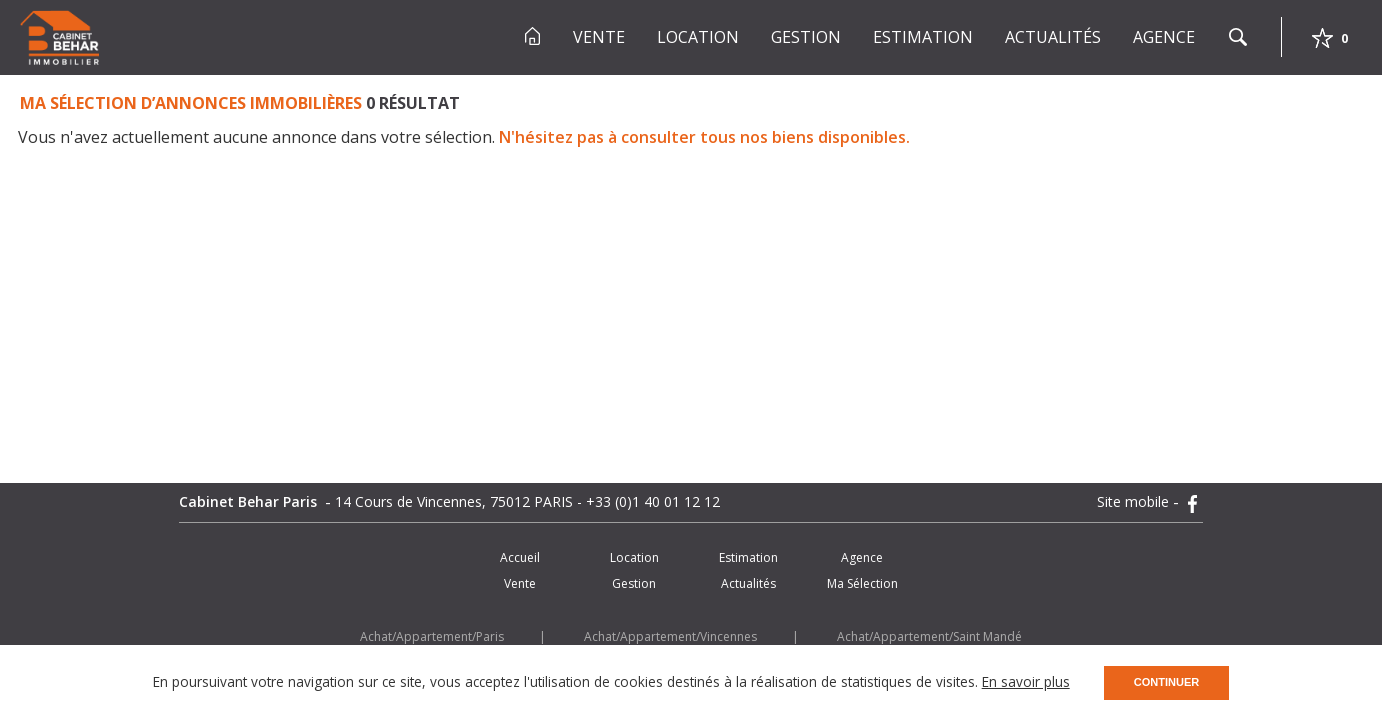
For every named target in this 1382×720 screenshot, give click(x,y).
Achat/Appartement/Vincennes (670, 636)
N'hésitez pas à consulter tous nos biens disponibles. (704, 137)
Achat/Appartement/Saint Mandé (929, 636)
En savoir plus (1026, 681)
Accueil (520, 557)
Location (698, 37)
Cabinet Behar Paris (250, 502)
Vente (599, 37)
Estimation (923, 37)
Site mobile (1135, 502)
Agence (1164, 37)
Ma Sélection (862, 583)
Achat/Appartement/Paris (432, 636)
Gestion (806, 37)
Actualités (1053, 37)
